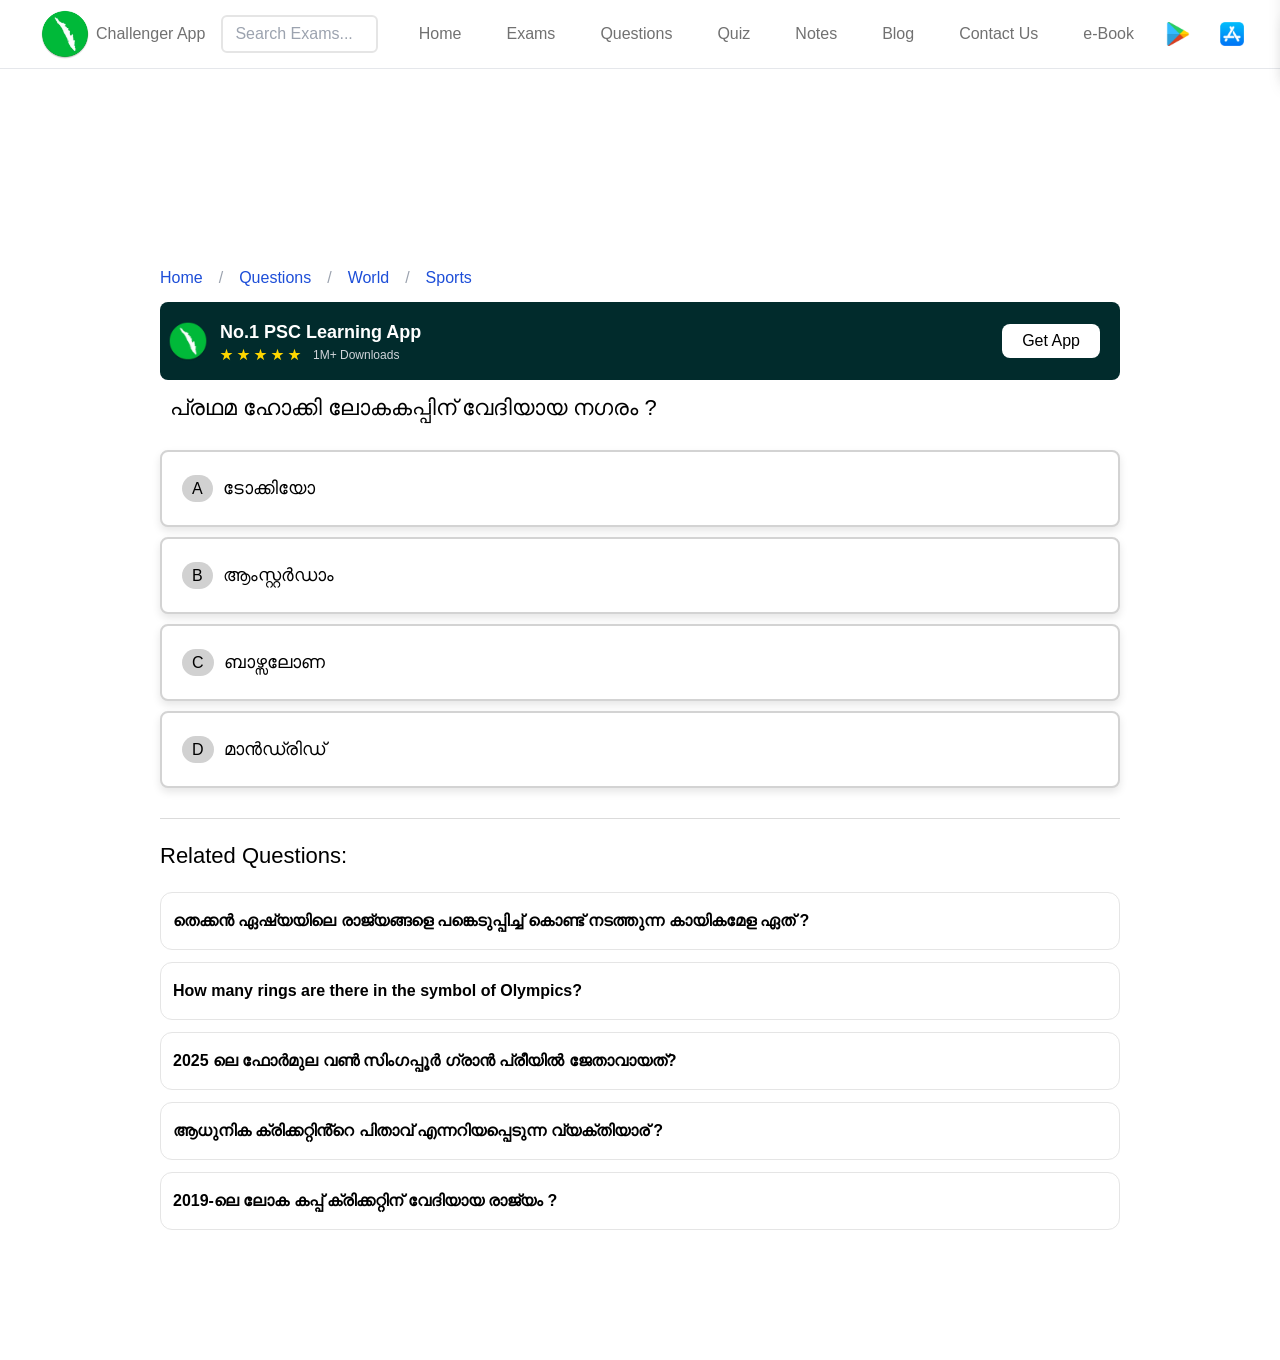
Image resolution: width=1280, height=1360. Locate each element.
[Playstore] (1178, 34)
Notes (816, 33)
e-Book (1108, 33)
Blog (898, 33)
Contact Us (998, 33)
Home (440, 33)
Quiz (733, 33)
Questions (636, 33)
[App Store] (1232, 34)
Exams (530, 33)
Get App (1051, 340)
